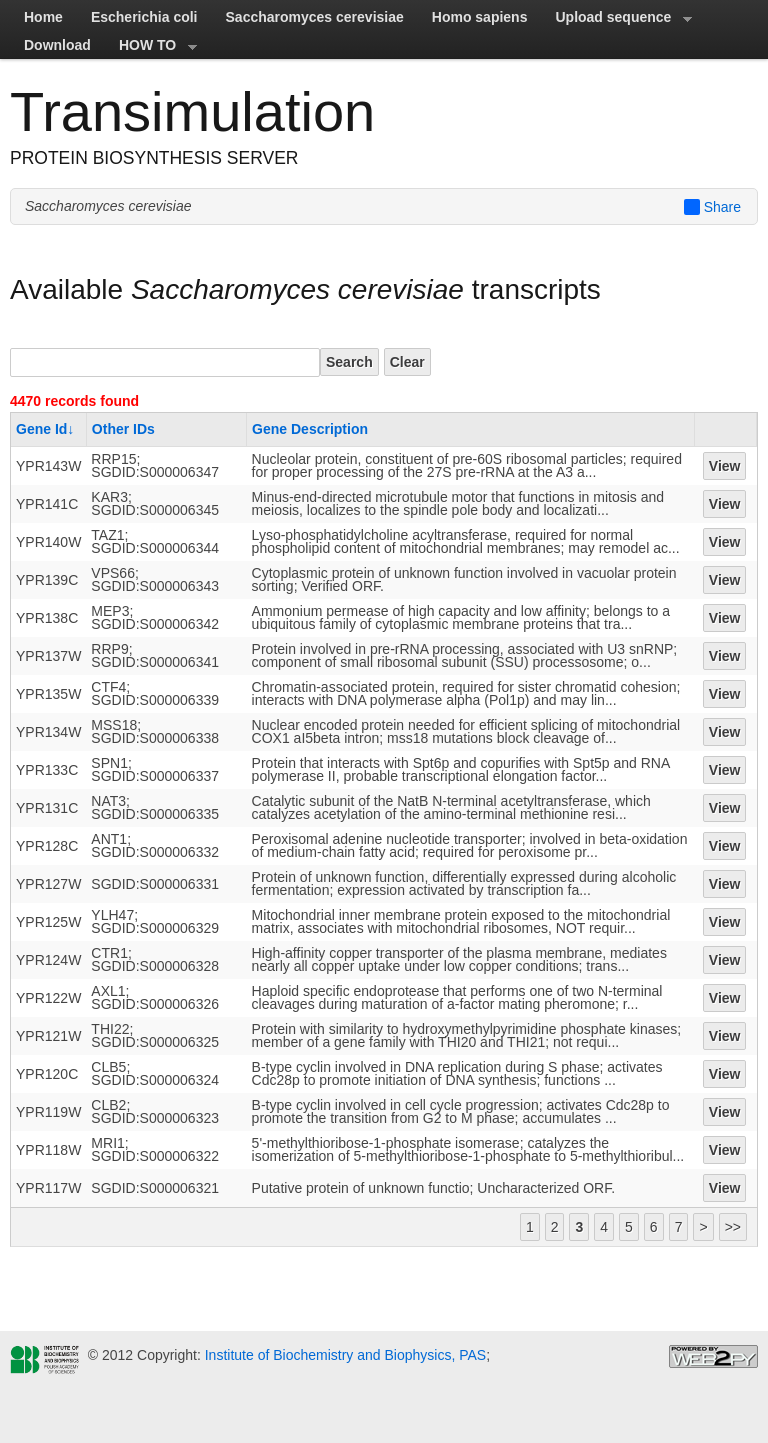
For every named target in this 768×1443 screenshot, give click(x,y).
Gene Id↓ (45, 429)
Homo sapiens (480, 17)
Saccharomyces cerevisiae (315, 17)
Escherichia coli (144, 17)
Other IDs (123, 429)
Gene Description (310, 429)
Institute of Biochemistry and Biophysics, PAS (343, 1355)
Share (712, 207)
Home (43, 17)
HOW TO (151, 48)
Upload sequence (616, 20)
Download (57, 45)
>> (733, 1227)
